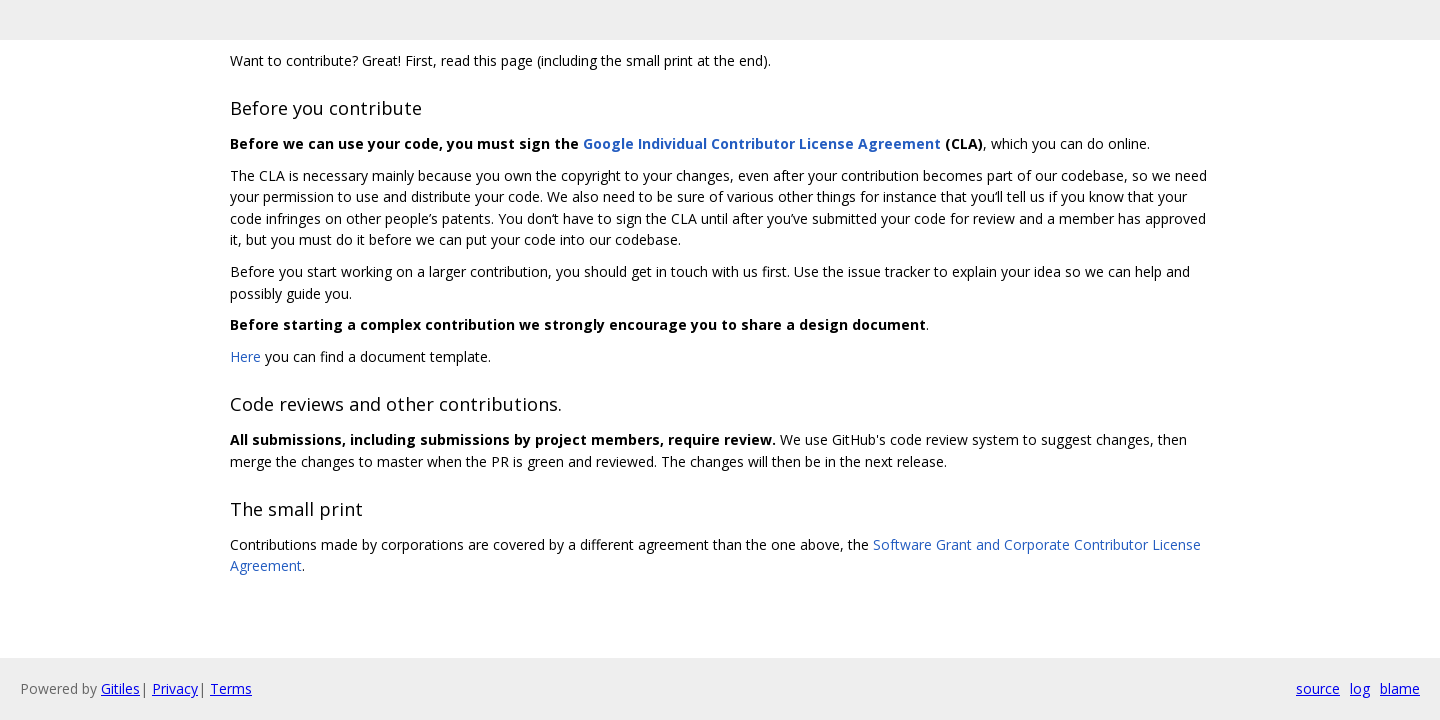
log (1360, 688)
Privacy (175, 688)
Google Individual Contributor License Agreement (762, 143)
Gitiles (120, 688)
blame (1400, 688)
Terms (231, 688)
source (1318, 688)
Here (245, 356)
